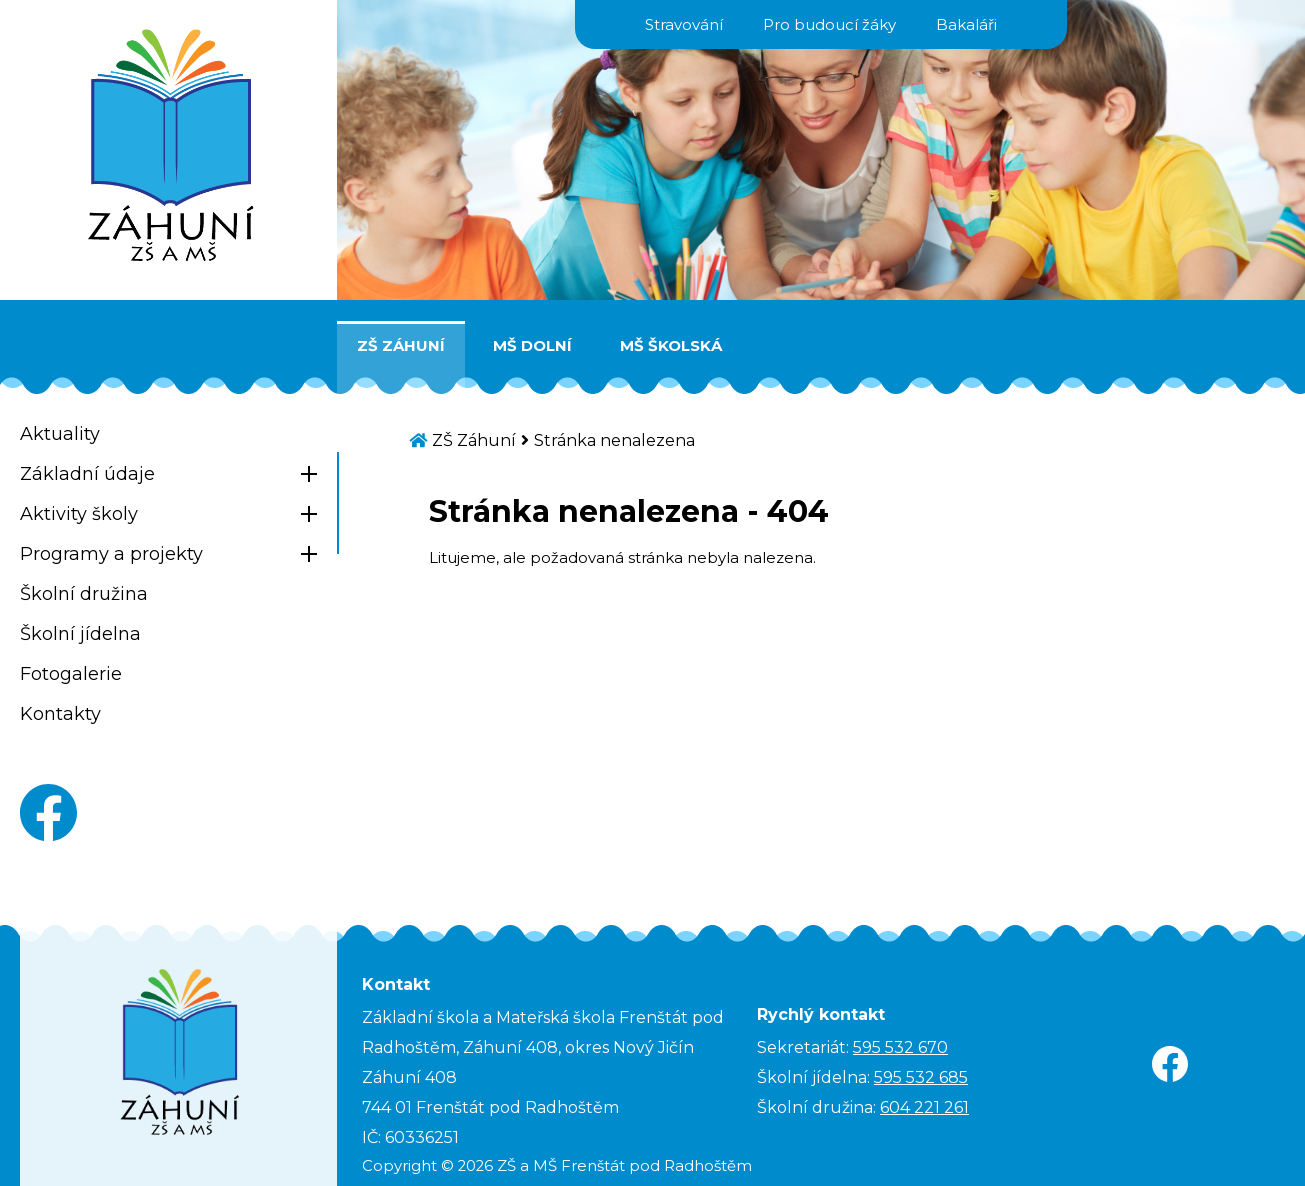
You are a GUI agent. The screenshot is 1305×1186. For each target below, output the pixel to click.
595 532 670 (900, 1047)
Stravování (684, 24)
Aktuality (60, 434)
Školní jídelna (80, 634)
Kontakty (60, 714)
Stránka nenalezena (614, 440)
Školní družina (84, 594)
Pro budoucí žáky (829, 24)
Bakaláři (966, 24)
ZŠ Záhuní (401, 345)
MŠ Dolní (532, 345)
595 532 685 (921, 1077)
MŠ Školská (671, 345)
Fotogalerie (71, 674)
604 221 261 (924, 1107)
